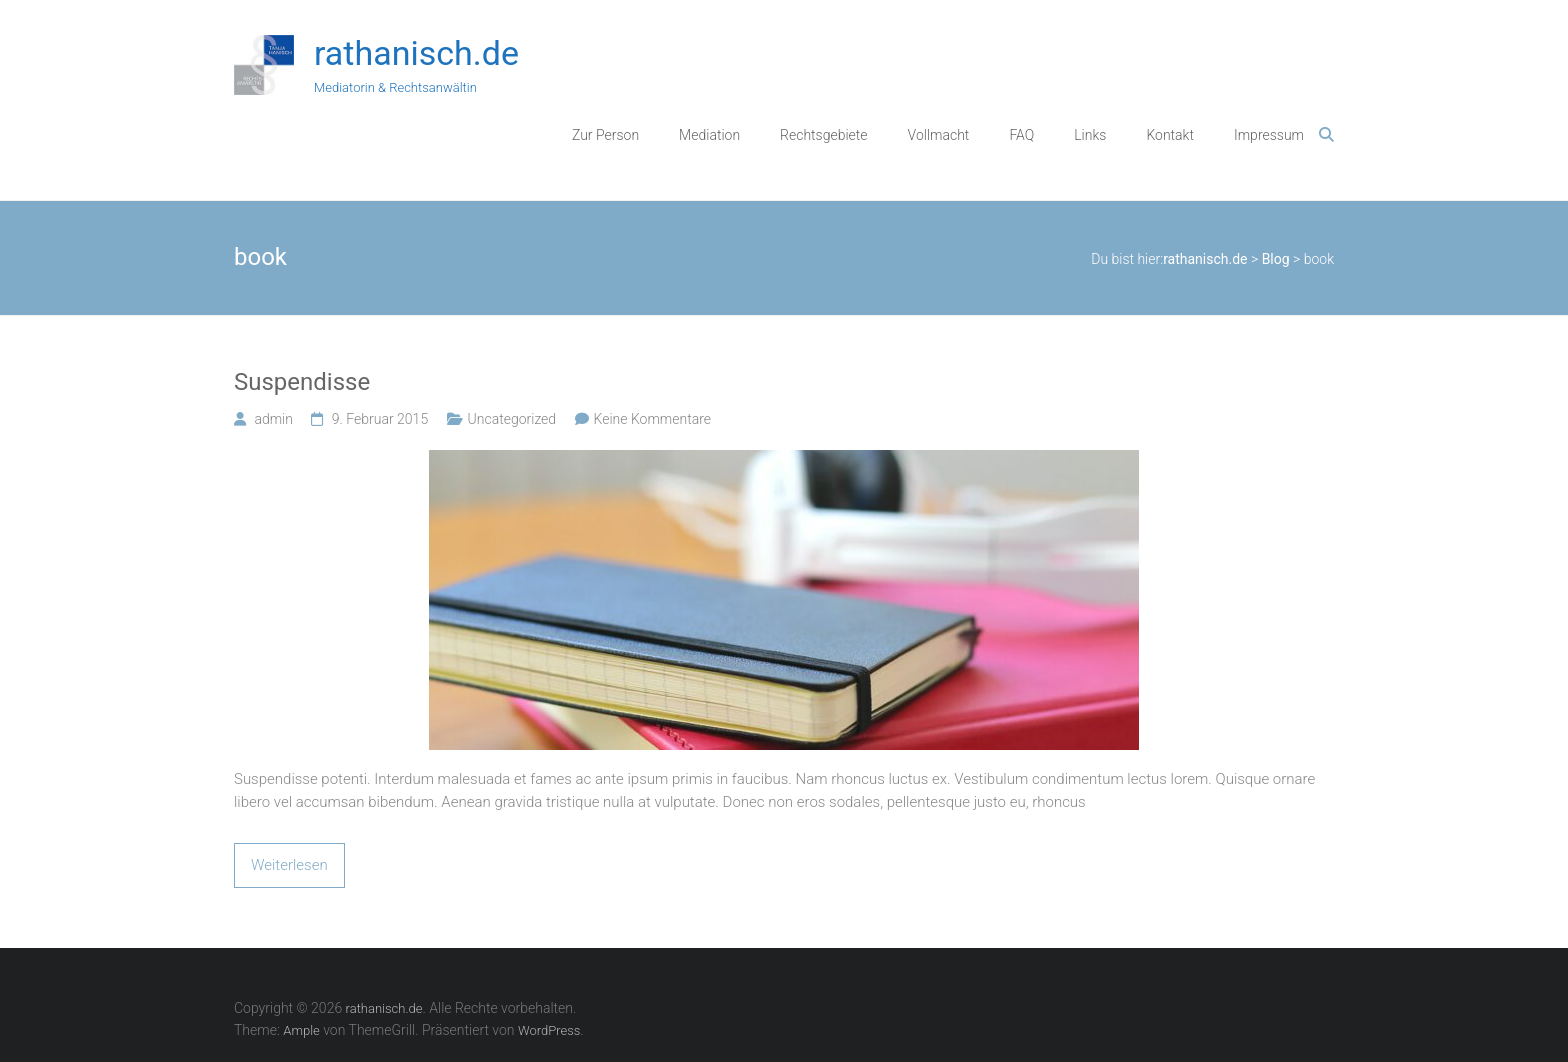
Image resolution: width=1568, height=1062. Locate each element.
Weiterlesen (289, 865)
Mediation (709, 135)
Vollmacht (939, 135)
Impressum (1269, 135)
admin (273, 419)
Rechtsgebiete (824, 135)
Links (1090, 135)
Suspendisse (302, 382)
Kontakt (1170, 135)
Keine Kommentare (652, 419)
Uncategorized (512, 419)
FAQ (1021, 135)
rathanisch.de (416, 53)
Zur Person (605, 135)
